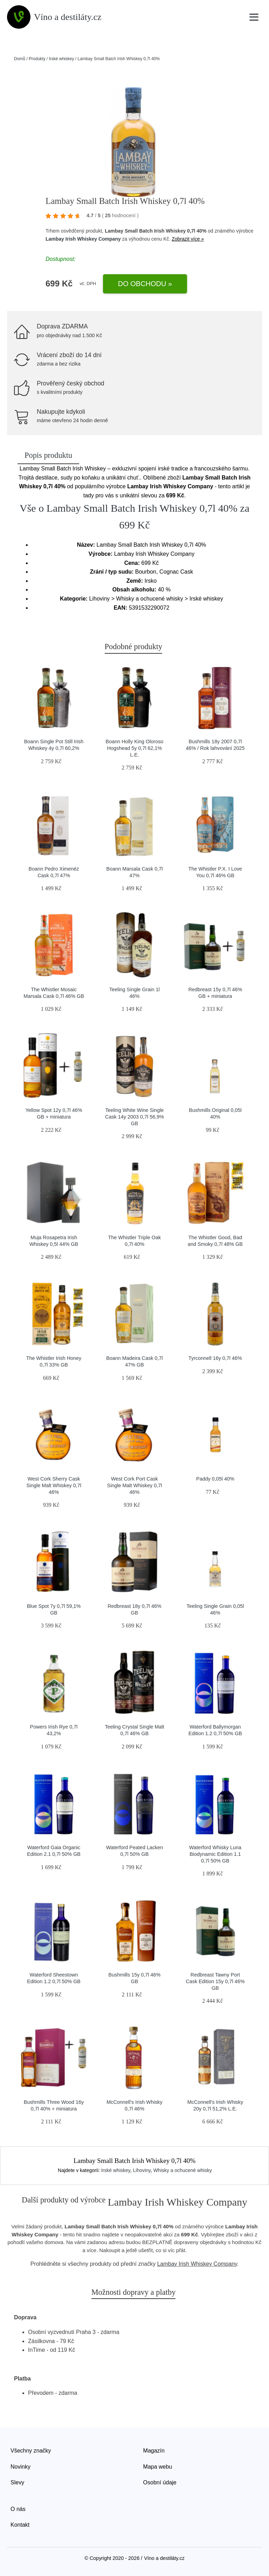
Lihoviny (142, 2170)
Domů (19, 58)
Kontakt (20, 2525)
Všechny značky (31, 2451)
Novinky (20, 2467)
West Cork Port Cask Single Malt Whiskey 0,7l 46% (134, 1485)
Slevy (17, 2482)
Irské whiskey (61, 58)
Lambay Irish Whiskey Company (83, 239)
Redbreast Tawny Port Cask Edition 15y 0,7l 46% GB (215, 1981)
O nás (18, 2509)
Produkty (37, 58)
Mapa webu (157, 2467)
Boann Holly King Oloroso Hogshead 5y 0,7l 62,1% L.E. (135, 748)
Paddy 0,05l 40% (215, 1479)
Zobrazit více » (188, 239)
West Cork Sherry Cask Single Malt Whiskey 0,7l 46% (53, 1485)
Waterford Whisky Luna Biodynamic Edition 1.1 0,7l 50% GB (215, 1854)
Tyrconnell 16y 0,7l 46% (215, 1358)
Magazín (154, 2451)
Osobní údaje (160, 2482)
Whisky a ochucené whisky (182, 2170)
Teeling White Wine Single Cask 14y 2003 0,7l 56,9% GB (134, 1116)
